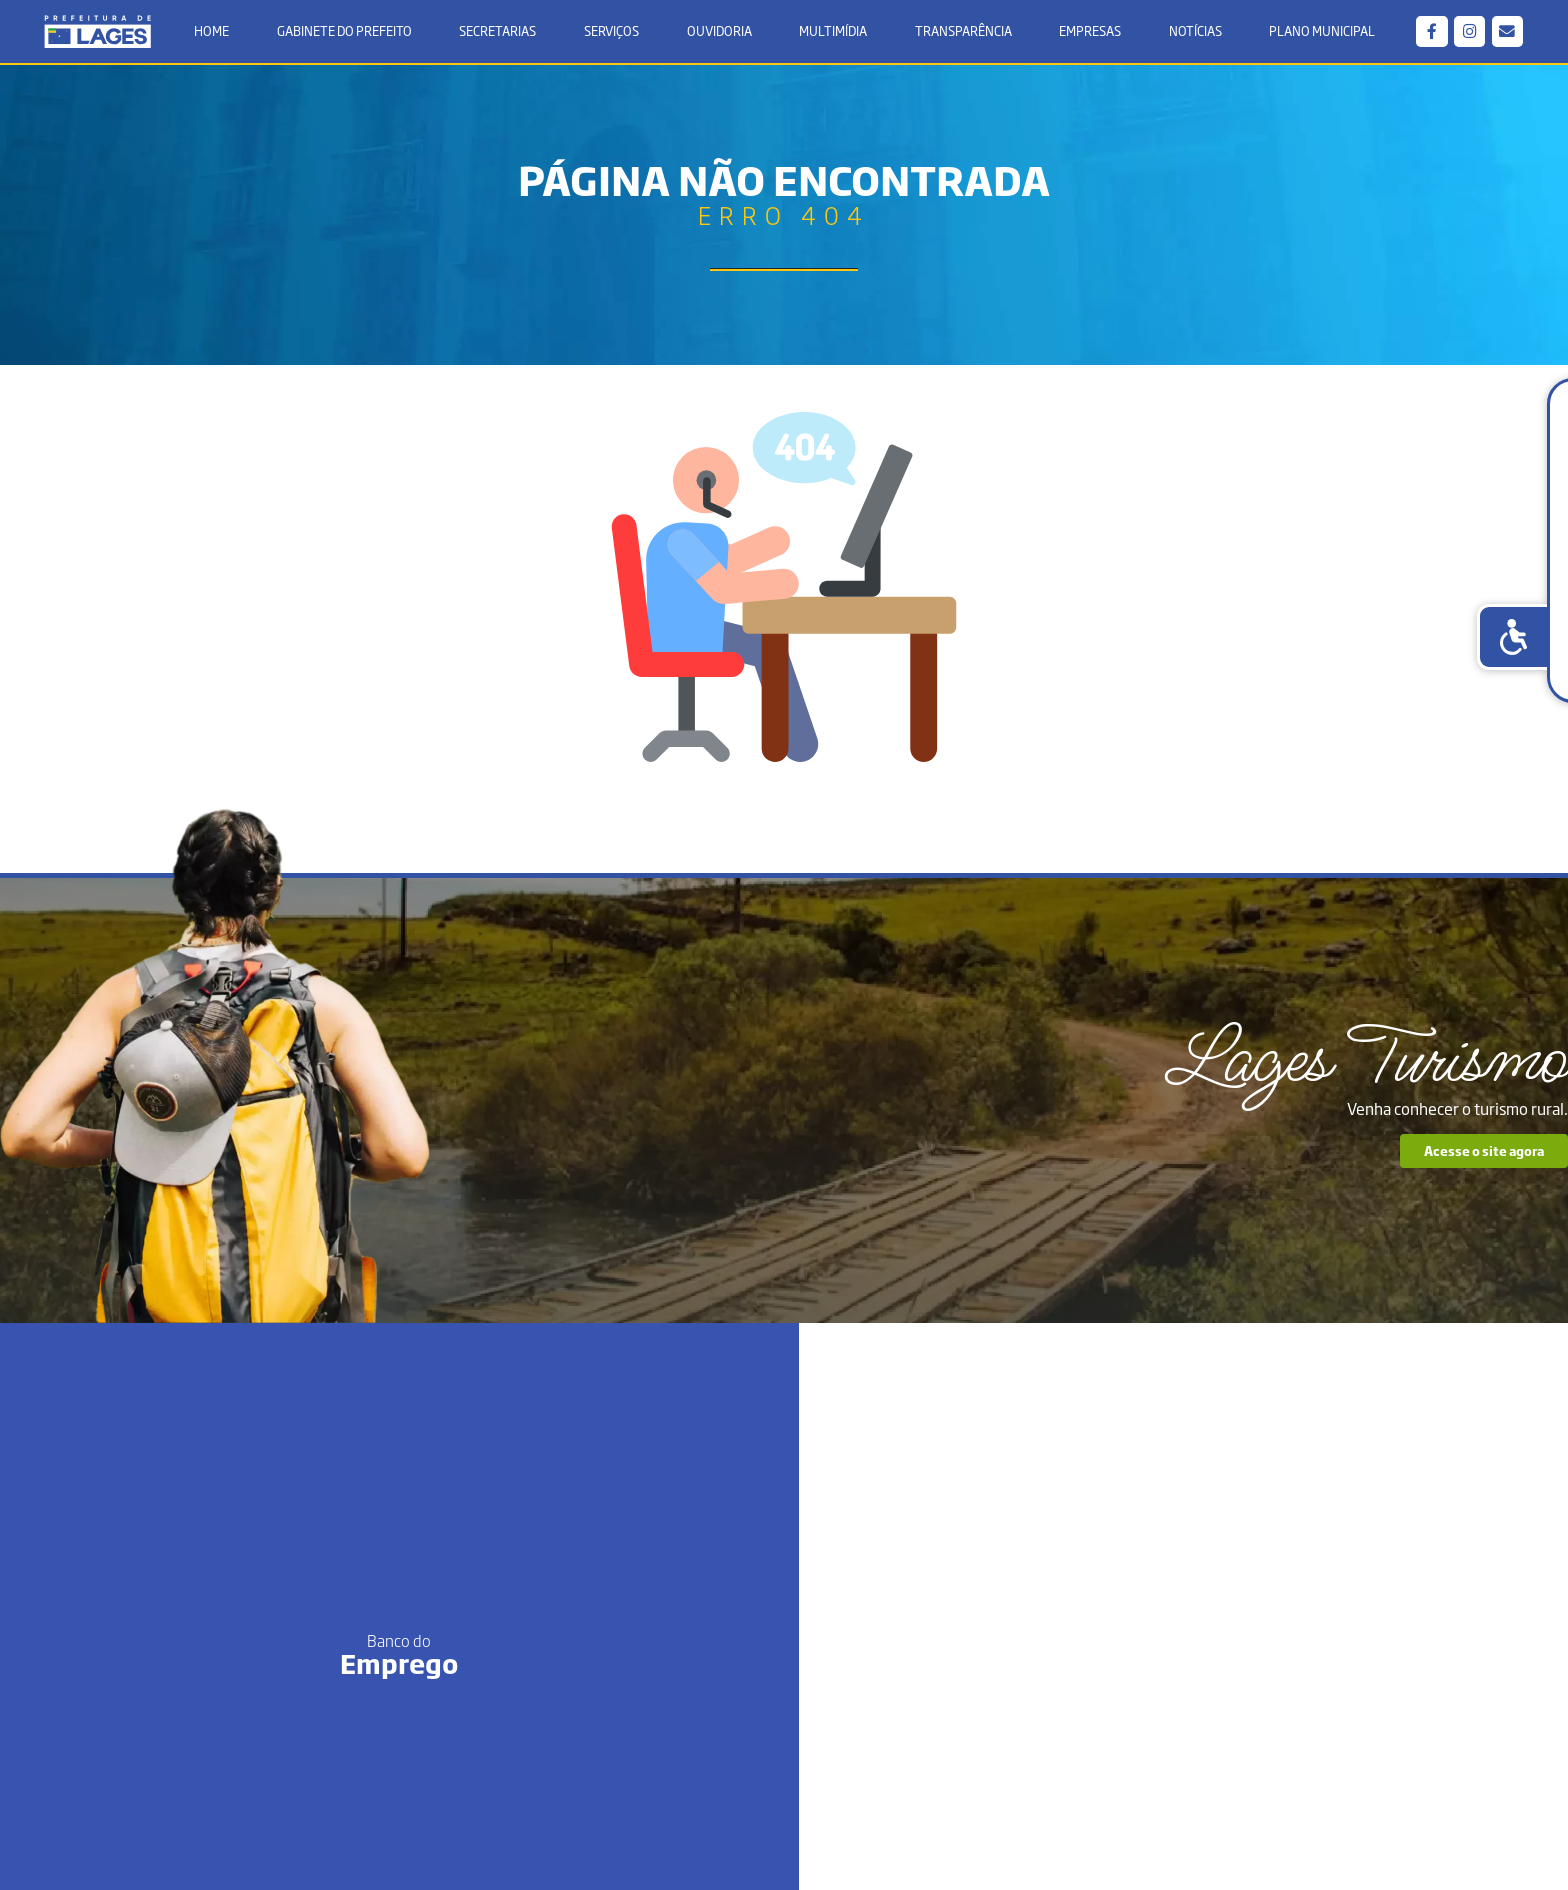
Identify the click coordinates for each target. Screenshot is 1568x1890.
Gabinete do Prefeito (347, 33)
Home (216, 33)
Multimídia (833, 33)
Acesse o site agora (1295, 1185)
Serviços (613, 33)
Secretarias (500, 33)
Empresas (1088, 33)
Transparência (961, 33)
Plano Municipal (1318, 33)
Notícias (1191, 33)
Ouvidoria (719, 33)
